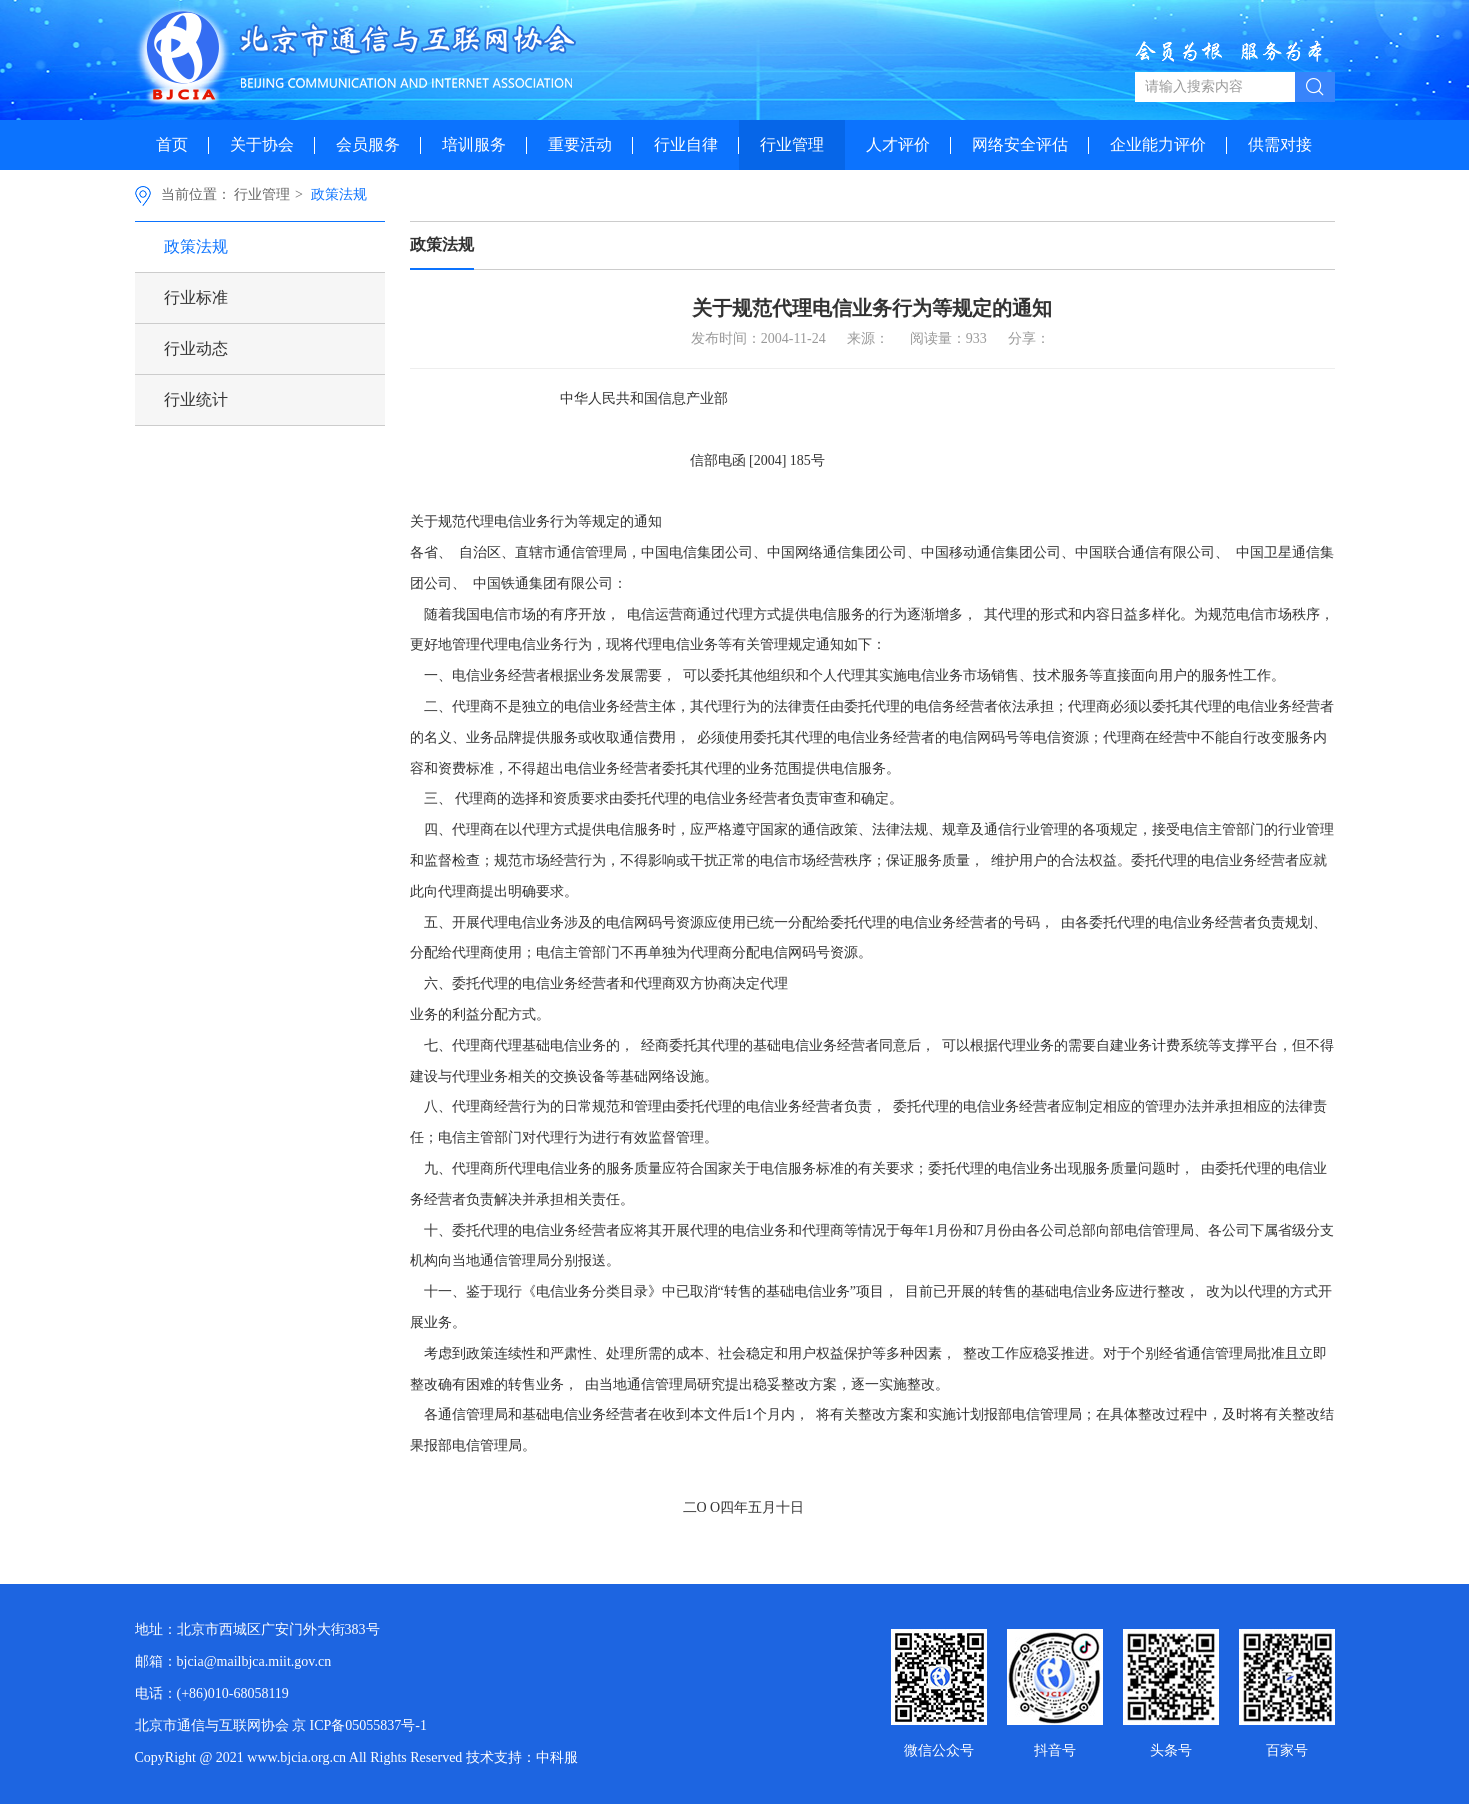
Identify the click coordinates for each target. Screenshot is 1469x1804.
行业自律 (686, 144)
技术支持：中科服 (522, 1757)
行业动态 (196, 348)
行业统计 (196, 399)
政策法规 (339, 194)
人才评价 (898, 144)
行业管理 (792, 144)
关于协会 (262, 144)
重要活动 (580, 144)
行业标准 (196, 297)
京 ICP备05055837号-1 (359, 1725)
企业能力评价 (1158, 144)
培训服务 (474, 144)
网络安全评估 (1020, 144)
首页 (172, 144)
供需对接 (1280, 144)
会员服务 (368, 144)
